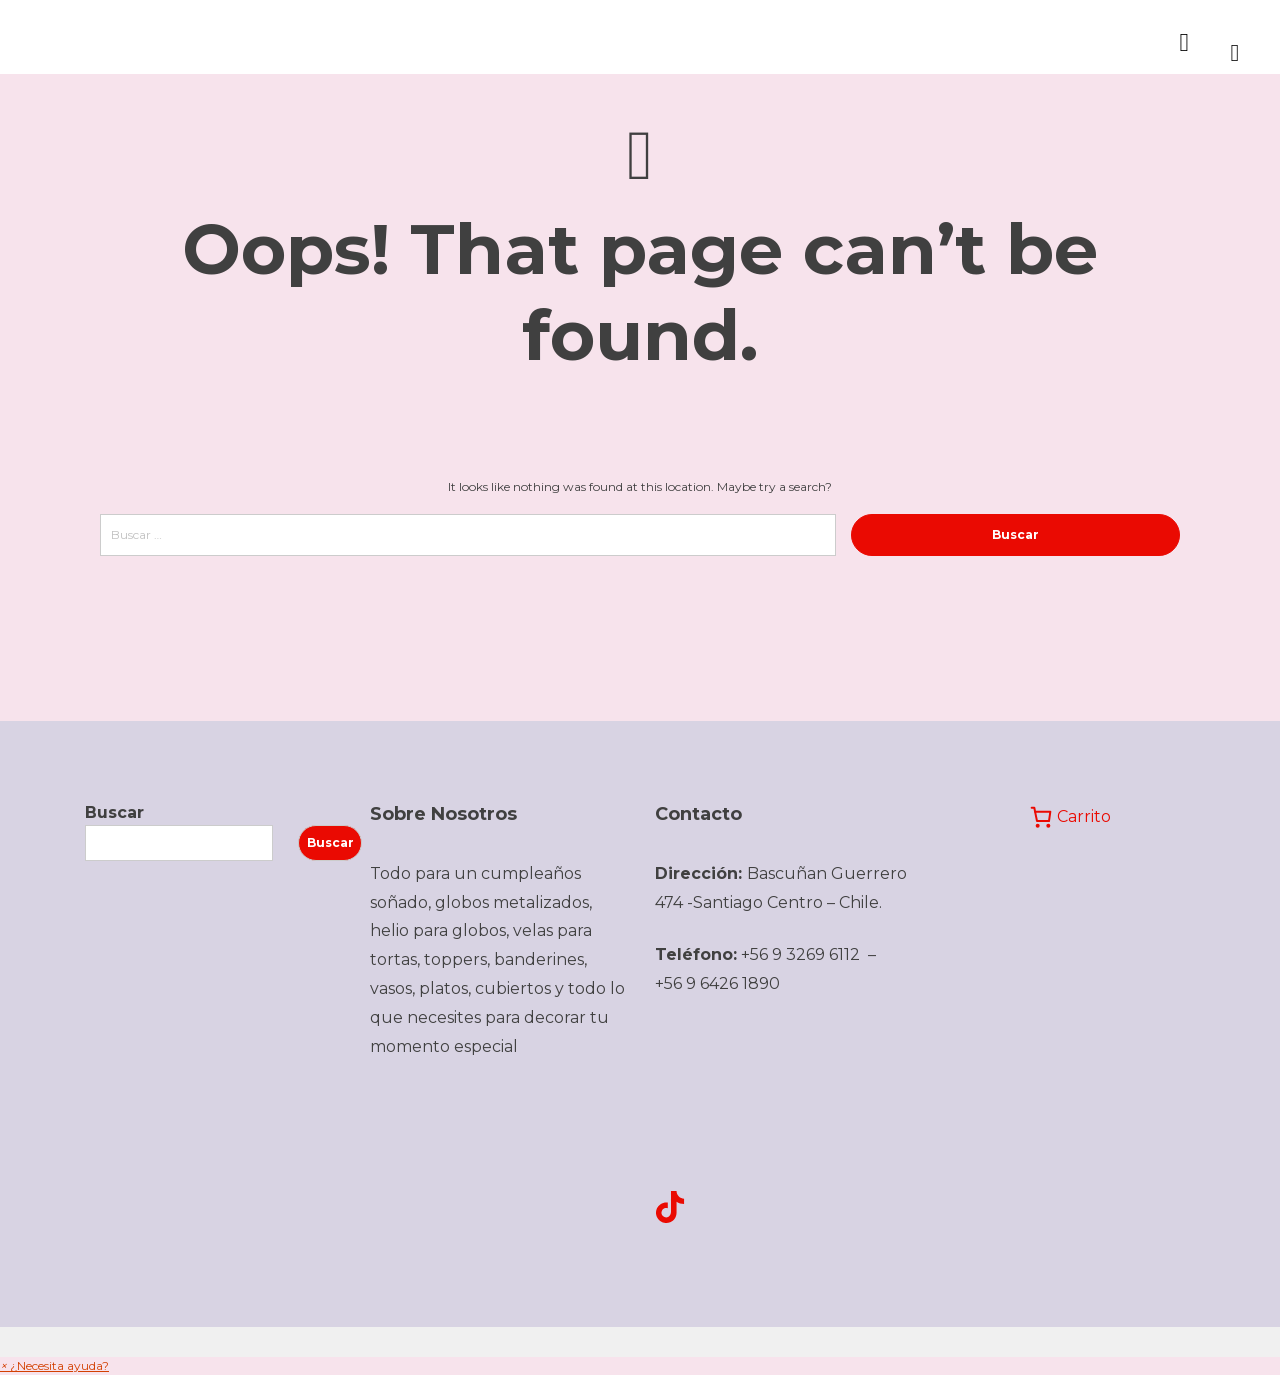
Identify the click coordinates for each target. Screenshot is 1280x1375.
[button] (54, 1365)
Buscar (114, 812)
